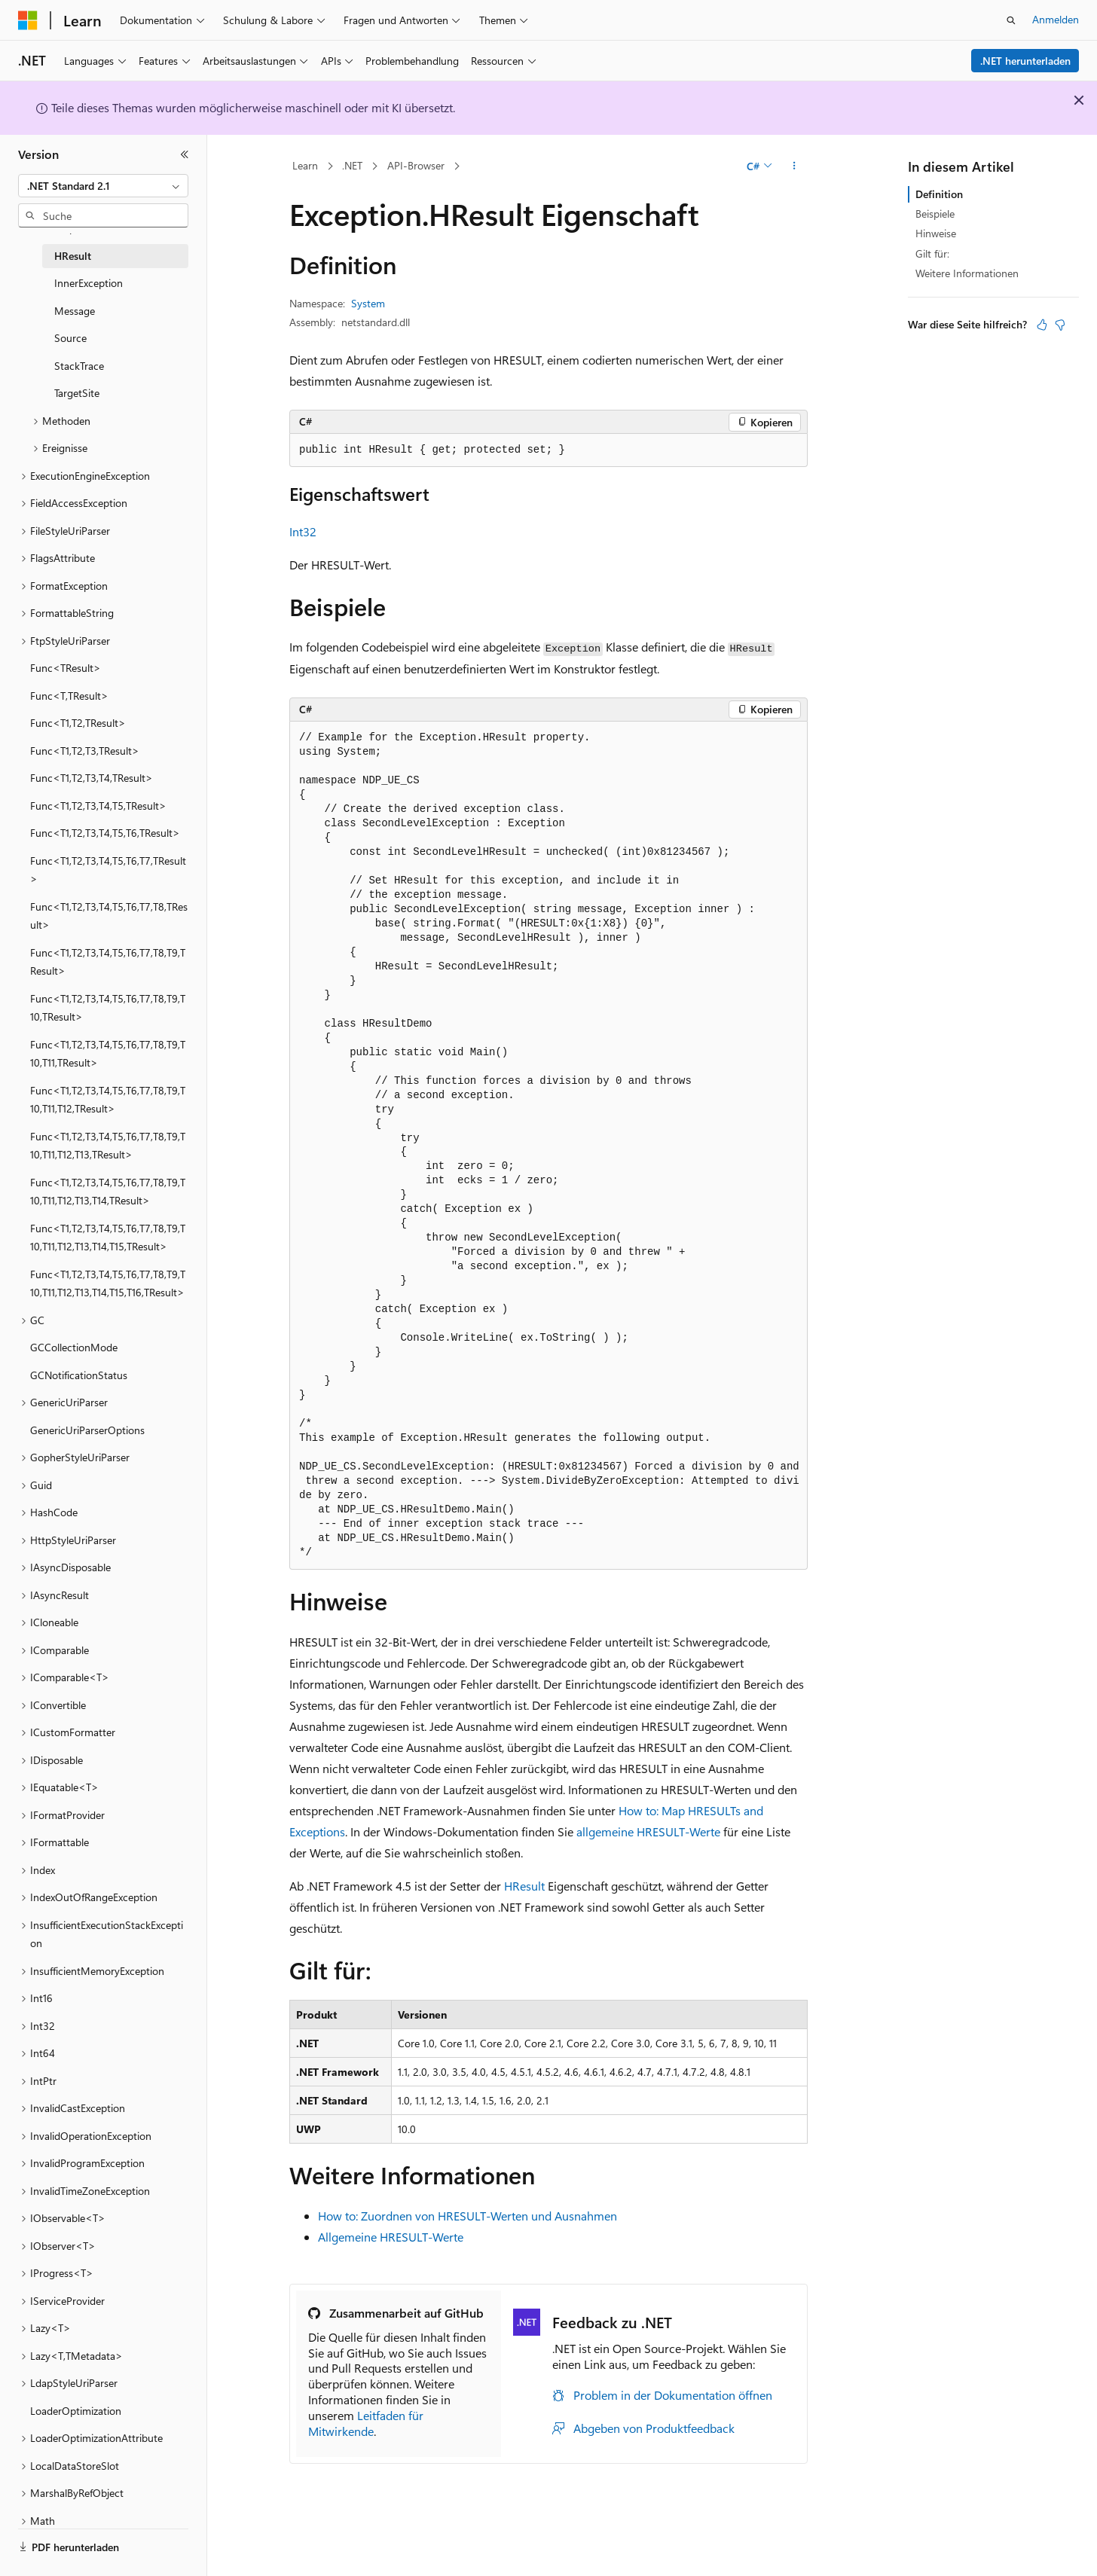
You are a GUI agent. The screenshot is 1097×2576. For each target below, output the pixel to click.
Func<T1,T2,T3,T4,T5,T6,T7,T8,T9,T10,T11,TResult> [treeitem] (107, 1053)
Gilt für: (932, 253)
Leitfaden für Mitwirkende (365, 2423)
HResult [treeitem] (72, 256)
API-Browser (416, 165)
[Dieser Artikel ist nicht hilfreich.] (1060, 325)
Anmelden (1055, 19)
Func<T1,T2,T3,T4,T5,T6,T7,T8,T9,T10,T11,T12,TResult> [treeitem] (107, 1099)
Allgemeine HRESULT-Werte (390, 2237)
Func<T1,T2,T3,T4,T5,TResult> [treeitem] (98, 805)
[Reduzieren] (184, 154)
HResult (524, 1886)
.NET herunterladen (1025, 60)
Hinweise (935, 233)
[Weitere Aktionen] (794, 166)
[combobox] (103, 186)
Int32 (302, 531)
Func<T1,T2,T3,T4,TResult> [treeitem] (91, 778)
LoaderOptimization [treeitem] (75, 2411)
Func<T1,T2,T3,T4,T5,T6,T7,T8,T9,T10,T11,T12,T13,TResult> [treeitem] (107, 1145)
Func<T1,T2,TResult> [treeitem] (78, 723)
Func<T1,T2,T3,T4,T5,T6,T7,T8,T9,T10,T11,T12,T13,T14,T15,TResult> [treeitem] (107, 1237)
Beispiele (935, 213)
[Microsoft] (28, 20)
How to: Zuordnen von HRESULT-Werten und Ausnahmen (467, 2215)
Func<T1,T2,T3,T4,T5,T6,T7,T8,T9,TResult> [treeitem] (107, 961)
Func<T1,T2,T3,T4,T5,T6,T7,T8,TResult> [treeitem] (109, 915)
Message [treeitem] (74, 311)
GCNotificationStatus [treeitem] (78, 1375)
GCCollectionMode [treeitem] (74, 1347)
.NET (352, 165)
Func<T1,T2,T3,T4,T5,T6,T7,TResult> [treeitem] (108, 870)
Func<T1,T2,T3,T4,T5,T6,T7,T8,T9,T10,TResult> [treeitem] (107, 1007)
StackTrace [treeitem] (79, 366)
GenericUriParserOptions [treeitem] (87, 1430)
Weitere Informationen (967, 273)
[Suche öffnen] (1011, 20)
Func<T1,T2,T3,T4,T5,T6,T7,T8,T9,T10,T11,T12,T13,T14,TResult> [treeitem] (107, 1191)
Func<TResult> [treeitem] (65, 668)
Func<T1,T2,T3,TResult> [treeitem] (84, 750)
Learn (305, 165)
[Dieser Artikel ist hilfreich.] (1042, 325)
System (368, 303)
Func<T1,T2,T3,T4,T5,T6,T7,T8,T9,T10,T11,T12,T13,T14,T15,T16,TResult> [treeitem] (107, 1283)
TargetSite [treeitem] (76, 393)
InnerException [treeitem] (88, 283)
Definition (939, 194)
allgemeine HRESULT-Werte (648, 1831)
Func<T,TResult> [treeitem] (69, 695)
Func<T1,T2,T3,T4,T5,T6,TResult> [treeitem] (105, 833)
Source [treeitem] (70, 338)
